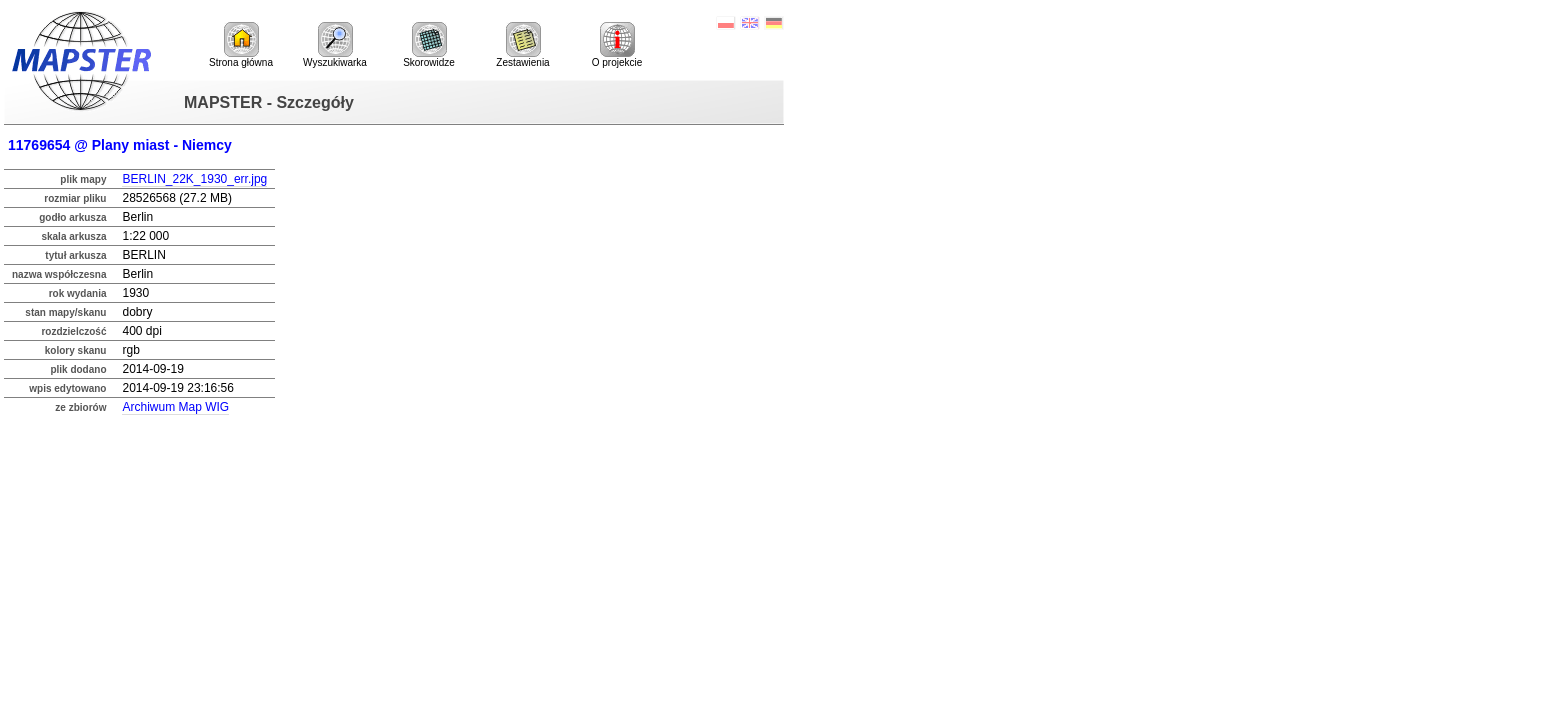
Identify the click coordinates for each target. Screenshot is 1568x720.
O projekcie (617, 45)
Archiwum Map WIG (175, 407)
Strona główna (241, 45)
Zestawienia (522, 45)
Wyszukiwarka (335, 45)
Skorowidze (429, 45)
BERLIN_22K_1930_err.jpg (194, 179)
